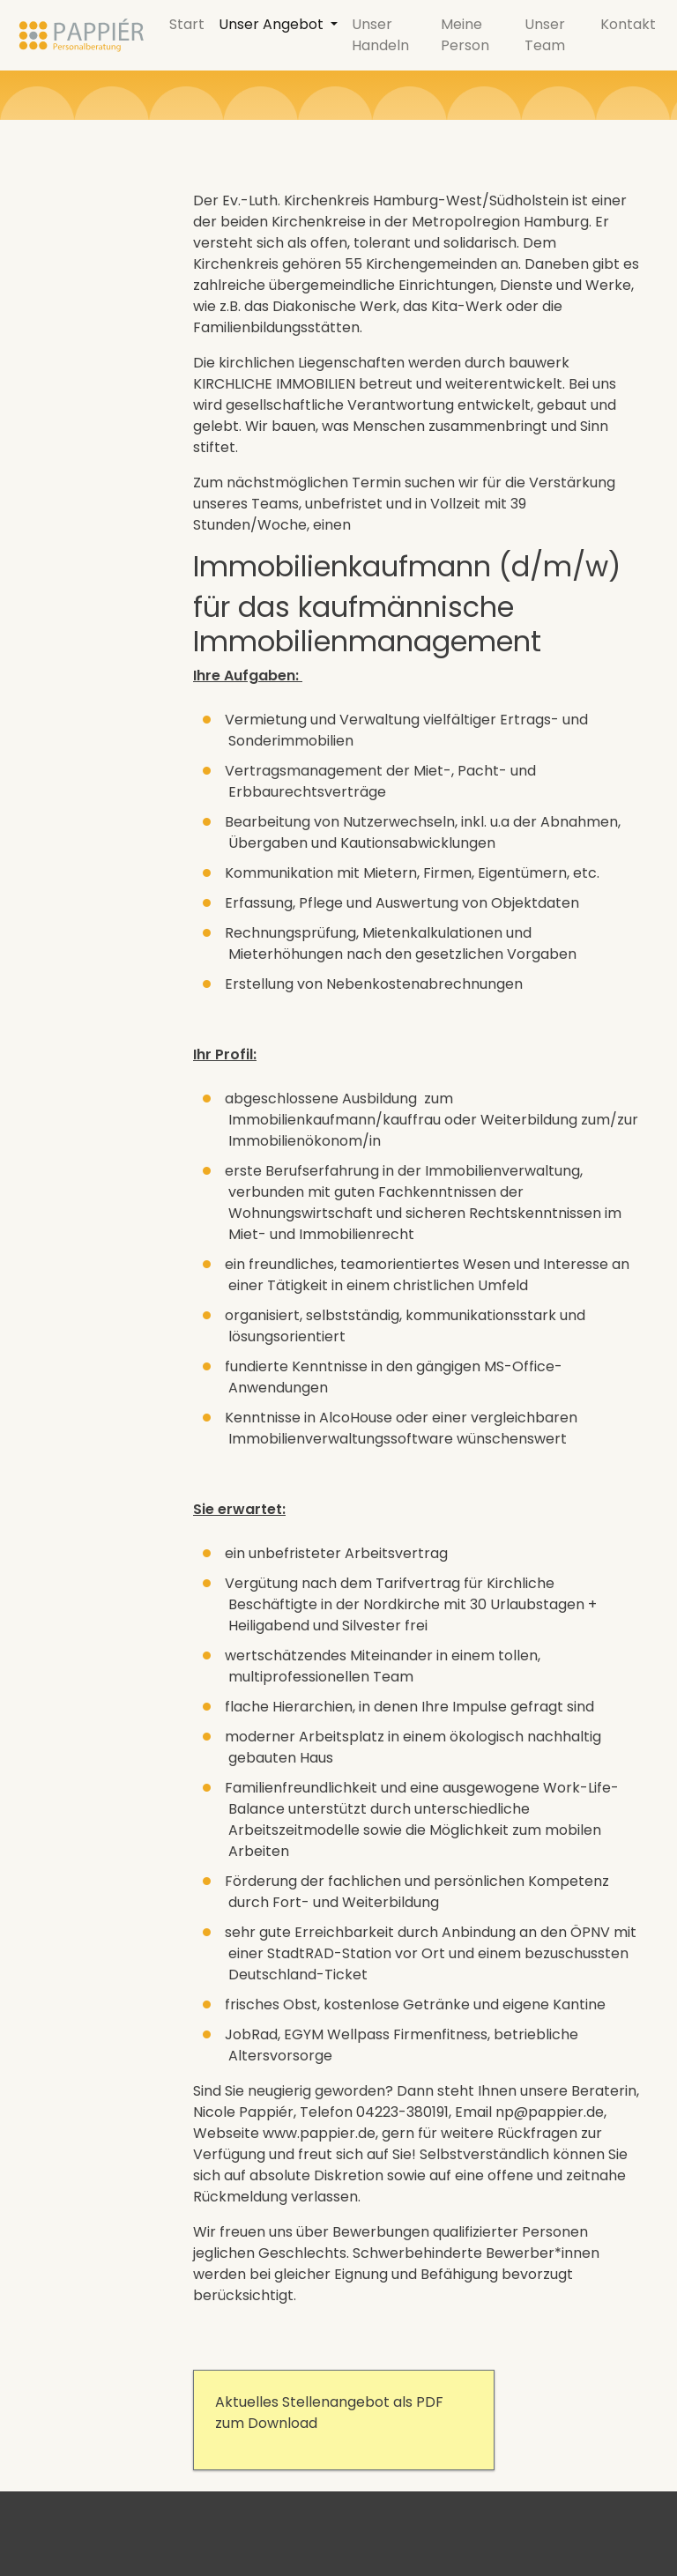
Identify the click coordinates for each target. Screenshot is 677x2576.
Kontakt (628, 24)
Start (187, 24)
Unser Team (544, 35)
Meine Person (465, 35)
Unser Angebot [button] (273, 24)
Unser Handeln (380, 35)
